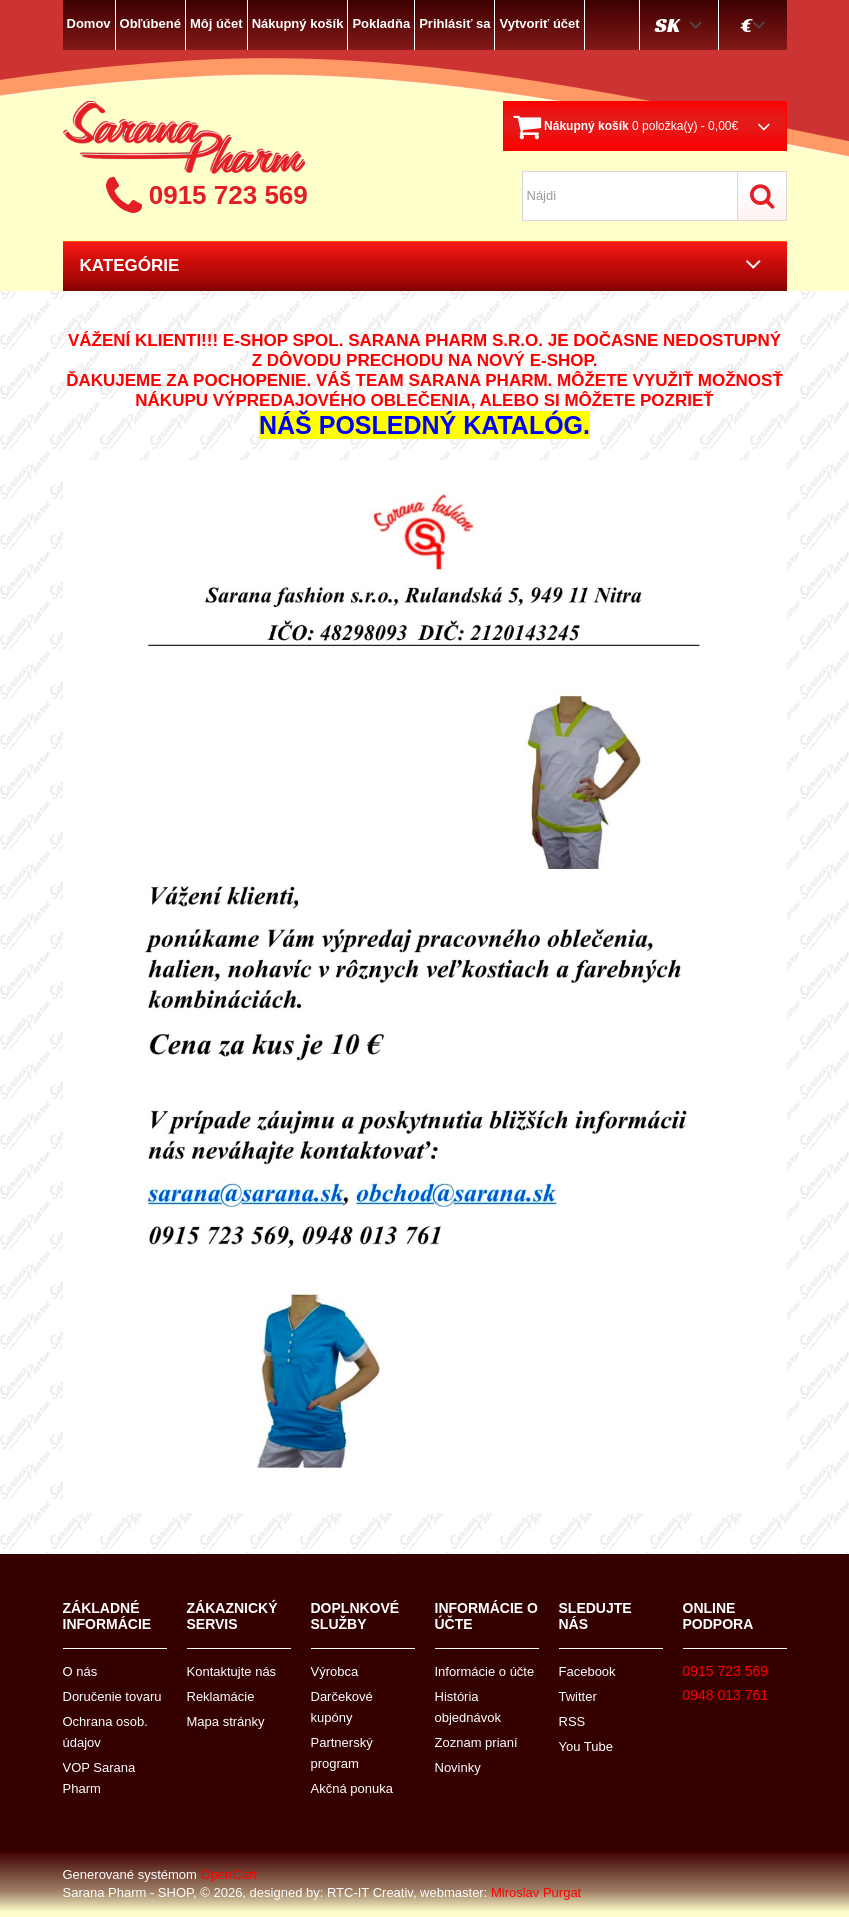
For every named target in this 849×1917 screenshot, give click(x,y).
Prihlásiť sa (454, 23)
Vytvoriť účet (539, 23)
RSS (572, 1721)
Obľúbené (150, 23)
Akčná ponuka (352, 1788)
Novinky (458, 1767)
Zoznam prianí (476, 1742)
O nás (80, 1671)
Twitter (578, 1696)
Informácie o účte (485, 1671)
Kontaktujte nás (232, 1671)
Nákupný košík (298, 23)
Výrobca (335, 1671)
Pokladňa (381, 23)
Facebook (587, 1671)
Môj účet (216, 23)
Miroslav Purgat (536, 1892)
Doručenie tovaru (112, 1696)
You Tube (586, 1746)
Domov (89, 23)
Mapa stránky (226, 1721)
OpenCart (229, 1874)
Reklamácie (221, 1696)
